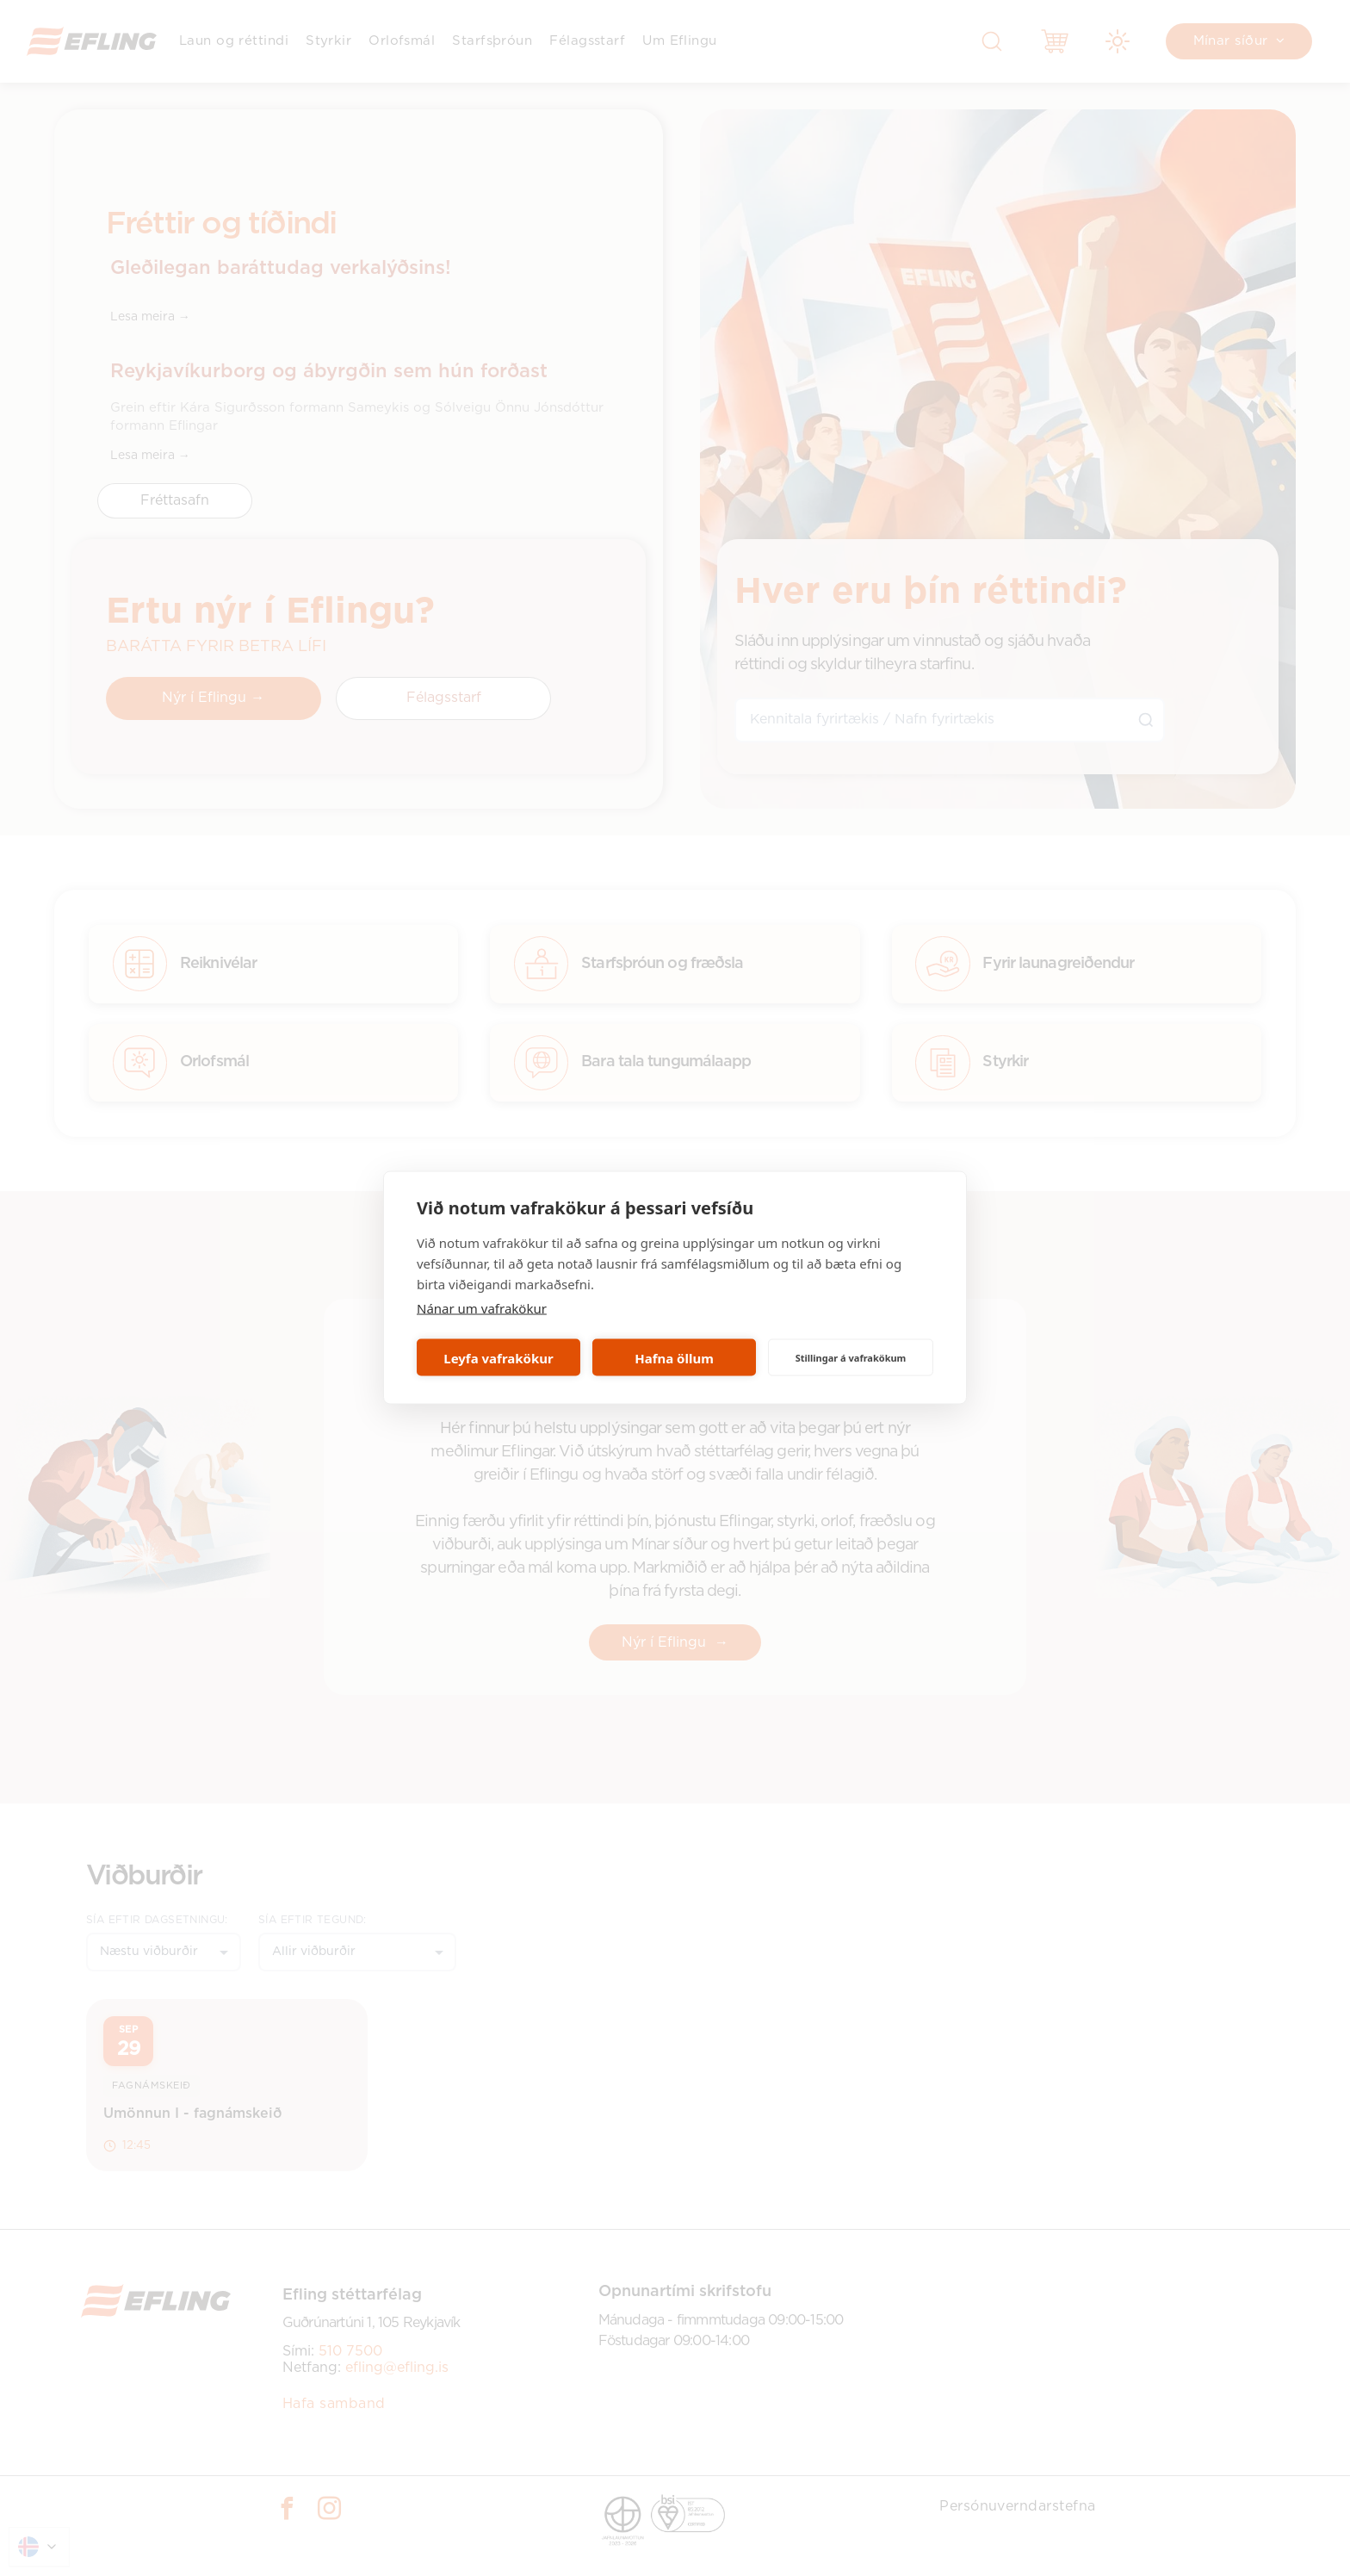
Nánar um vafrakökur (482, 1308)
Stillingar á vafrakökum (851, 1356)
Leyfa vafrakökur (498, 1357)
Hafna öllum (674, 1357)
